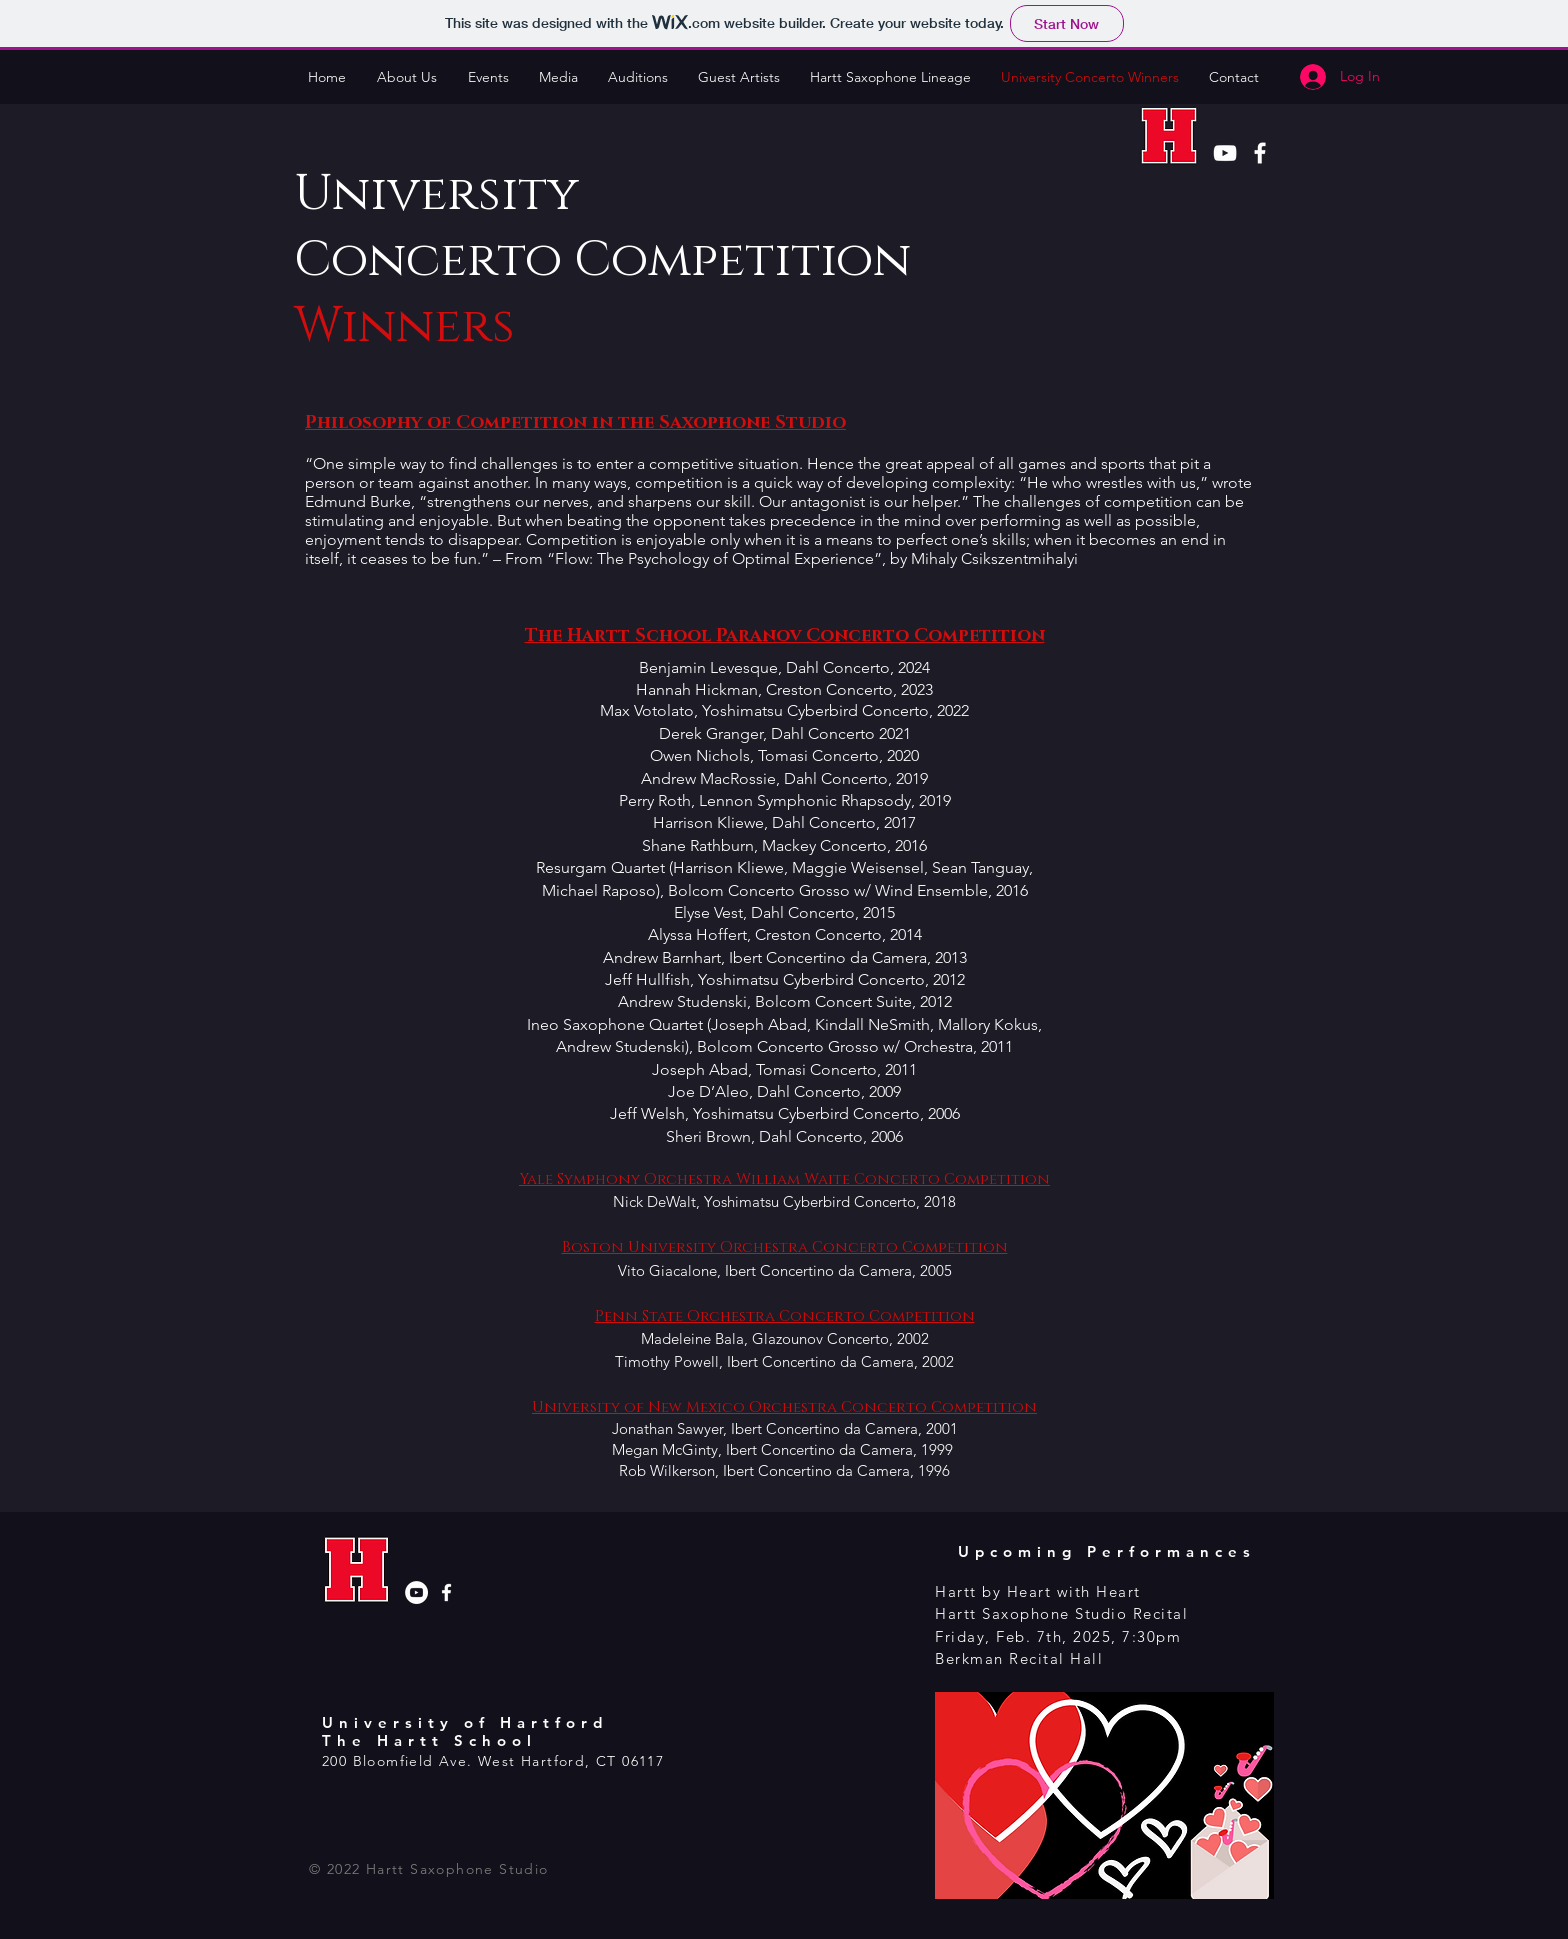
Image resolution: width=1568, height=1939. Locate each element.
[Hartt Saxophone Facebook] (446, 1592)
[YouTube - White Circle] (416, 1592)
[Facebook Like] (360, 1796)
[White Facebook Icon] (1260, 153)
